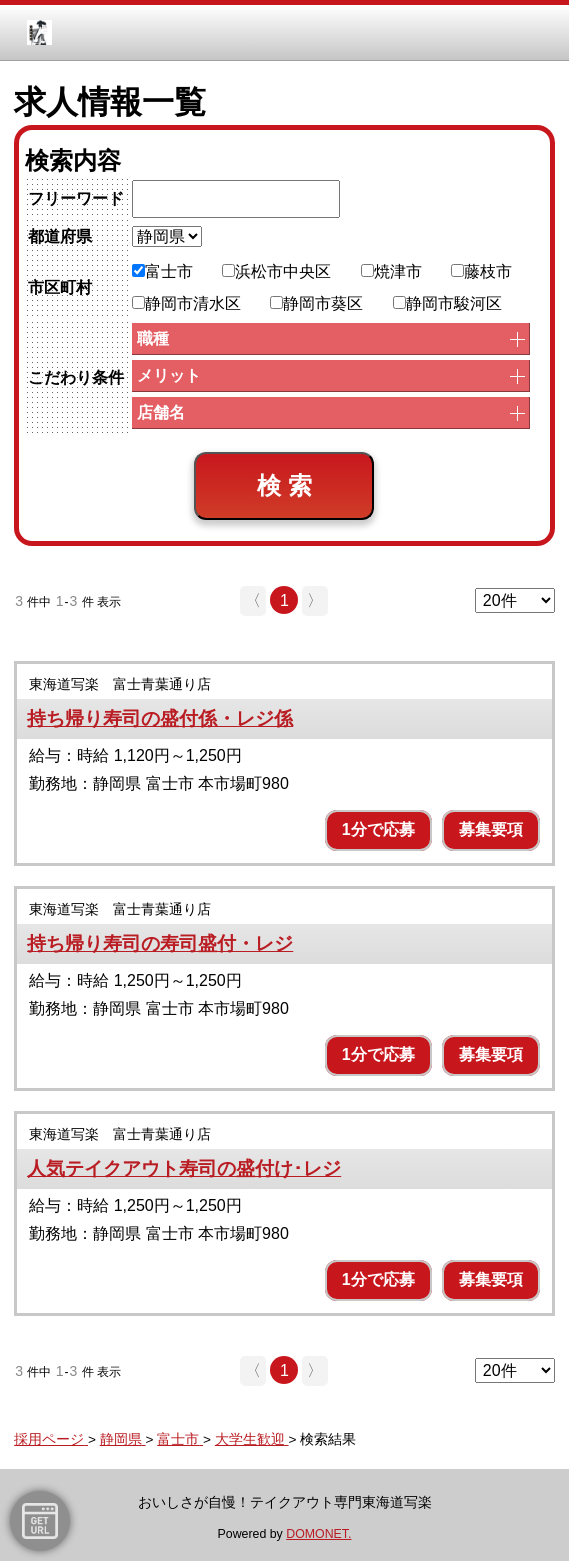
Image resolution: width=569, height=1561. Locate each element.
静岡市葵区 (316, 303)
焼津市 (391, 271)
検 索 (284, 485)
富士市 (162, 271)
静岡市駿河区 (447, 303)
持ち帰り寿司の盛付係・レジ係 (160, 718)
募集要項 (491, 829)
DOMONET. (318, 1534)
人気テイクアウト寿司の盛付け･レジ (184, 1168)
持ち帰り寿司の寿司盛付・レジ (160, 943)
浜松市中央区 (276, 271)
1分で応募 (378, 829)
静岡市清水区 (186, 303)
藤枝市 (481, 271)
